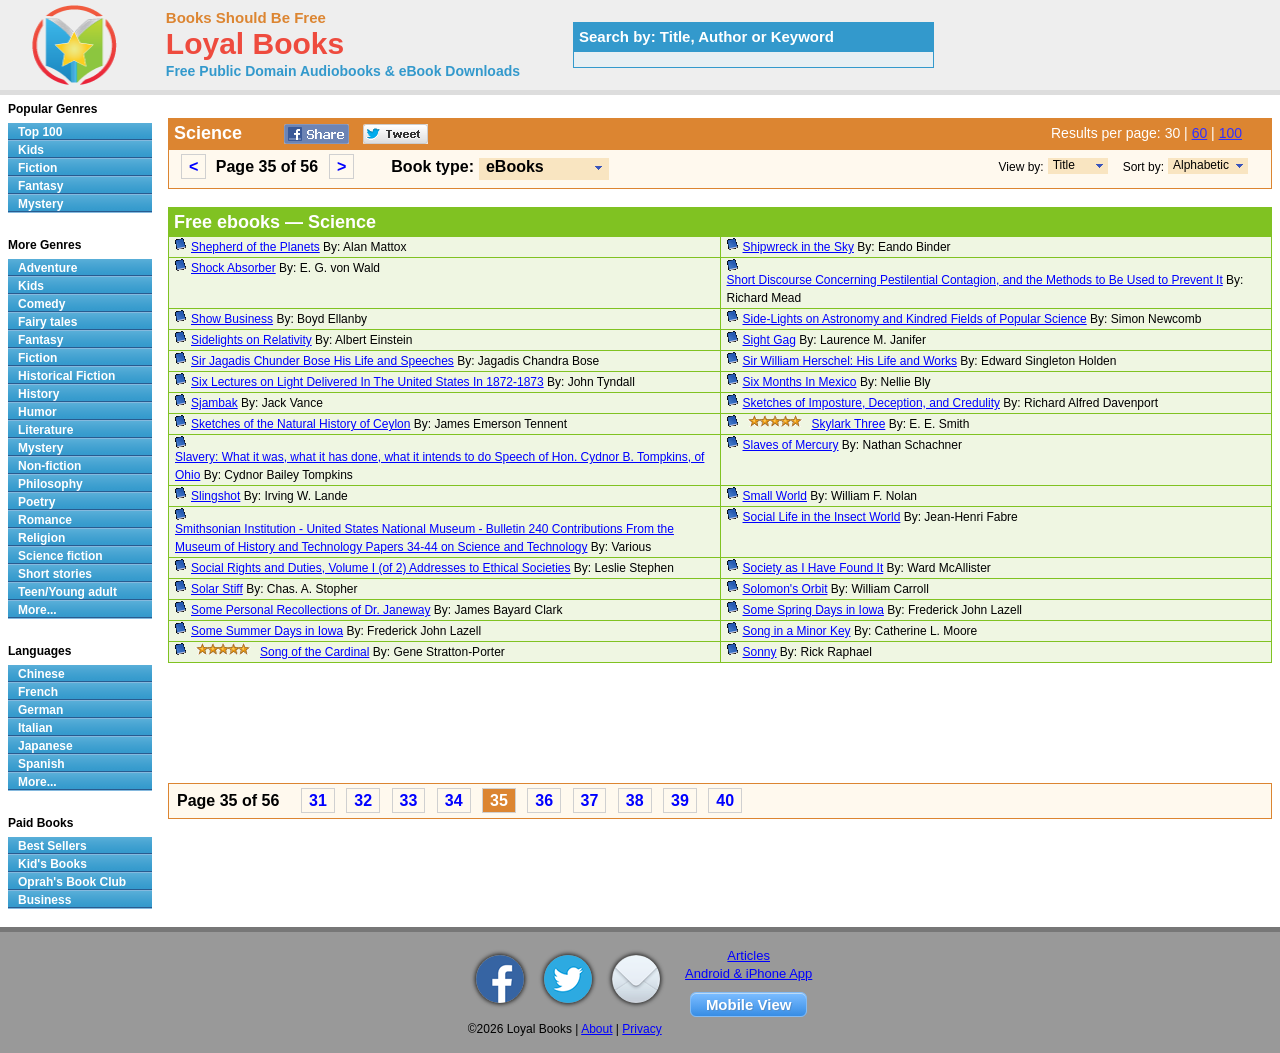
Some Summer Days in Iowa (267, 631)
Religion (41, 538)
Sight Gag (769, 340)
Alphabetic (1201, 165)
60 (1200, 133)
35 (499, 800)
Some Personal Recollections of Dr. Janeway (310, 610)
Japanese (45, 746)
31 (318, 800)
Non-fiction (49, 466)
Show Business (232, 319)
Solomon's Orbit (785, 589)
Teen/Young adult (67, 592)
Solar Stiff (217, 589)
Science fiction (60, 556)
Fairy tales (47, 322)
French (38, 692)
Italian (35, 728)
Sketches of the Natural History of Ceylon (300, 424)
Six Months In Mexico (800, 382)
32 (363, 800)
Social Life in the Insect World (822, 517)
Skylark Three (849, 424)
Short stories (55, 574)
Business (44, 900)
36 (544, 800)
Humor (37, 412)
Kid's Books (52, 864)
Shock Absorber (233, 268)
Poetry (36, 502)
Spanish (41, 764)
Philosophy (50, 484)
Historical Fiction (66, 376)
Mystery (40, 204)
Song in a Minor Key (797, 631)
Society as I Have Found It (813, 568)
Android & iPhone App (748, 973)
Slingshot (215, 496)
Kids (31, 150)
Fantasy (40, 186)
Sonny (760, 652)
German (40, 710)
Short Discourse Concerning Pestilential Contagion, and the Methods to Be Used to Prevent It (975, 280)
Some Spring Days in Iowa (813, 610)
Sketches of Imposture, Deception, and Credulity (871, 403)
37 (590, 800)
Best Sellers (52, 846)
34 (454, 800)
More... (37, 610)
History (38, 394)
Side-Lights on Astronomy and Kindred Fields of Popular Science (915, 319)
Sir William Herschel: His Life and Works (850, 361)
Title (1064, 165)
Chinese (41, 674)
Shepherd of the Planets (255, 247)
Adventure (47, 268)
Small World (775, 496)
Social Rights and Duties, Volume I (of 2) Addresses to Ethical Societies (381, 568)
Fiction (37, 168)
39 (680, 800)
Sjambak (214, 403)
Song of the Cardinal (314, 652)
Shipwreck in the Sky (798, 247)
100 (1230, 133)
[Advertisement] (720, 726)
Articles (748, 955)
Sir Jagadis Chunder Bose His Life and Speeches (322, 361)
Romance (45, 520)
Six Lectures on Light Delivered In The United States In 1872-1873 (367, 382)
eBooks (515, 166)
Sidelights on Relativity (251, 340)
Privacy (641, 1029)
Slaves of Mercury (791, 445)
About (596, 1029)
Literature (45, 430)
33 (409, 800)
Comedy (41, 304)
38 (635, 800)
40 (725, 800)
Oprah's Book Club (72, 882)
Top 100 (40, 132)
